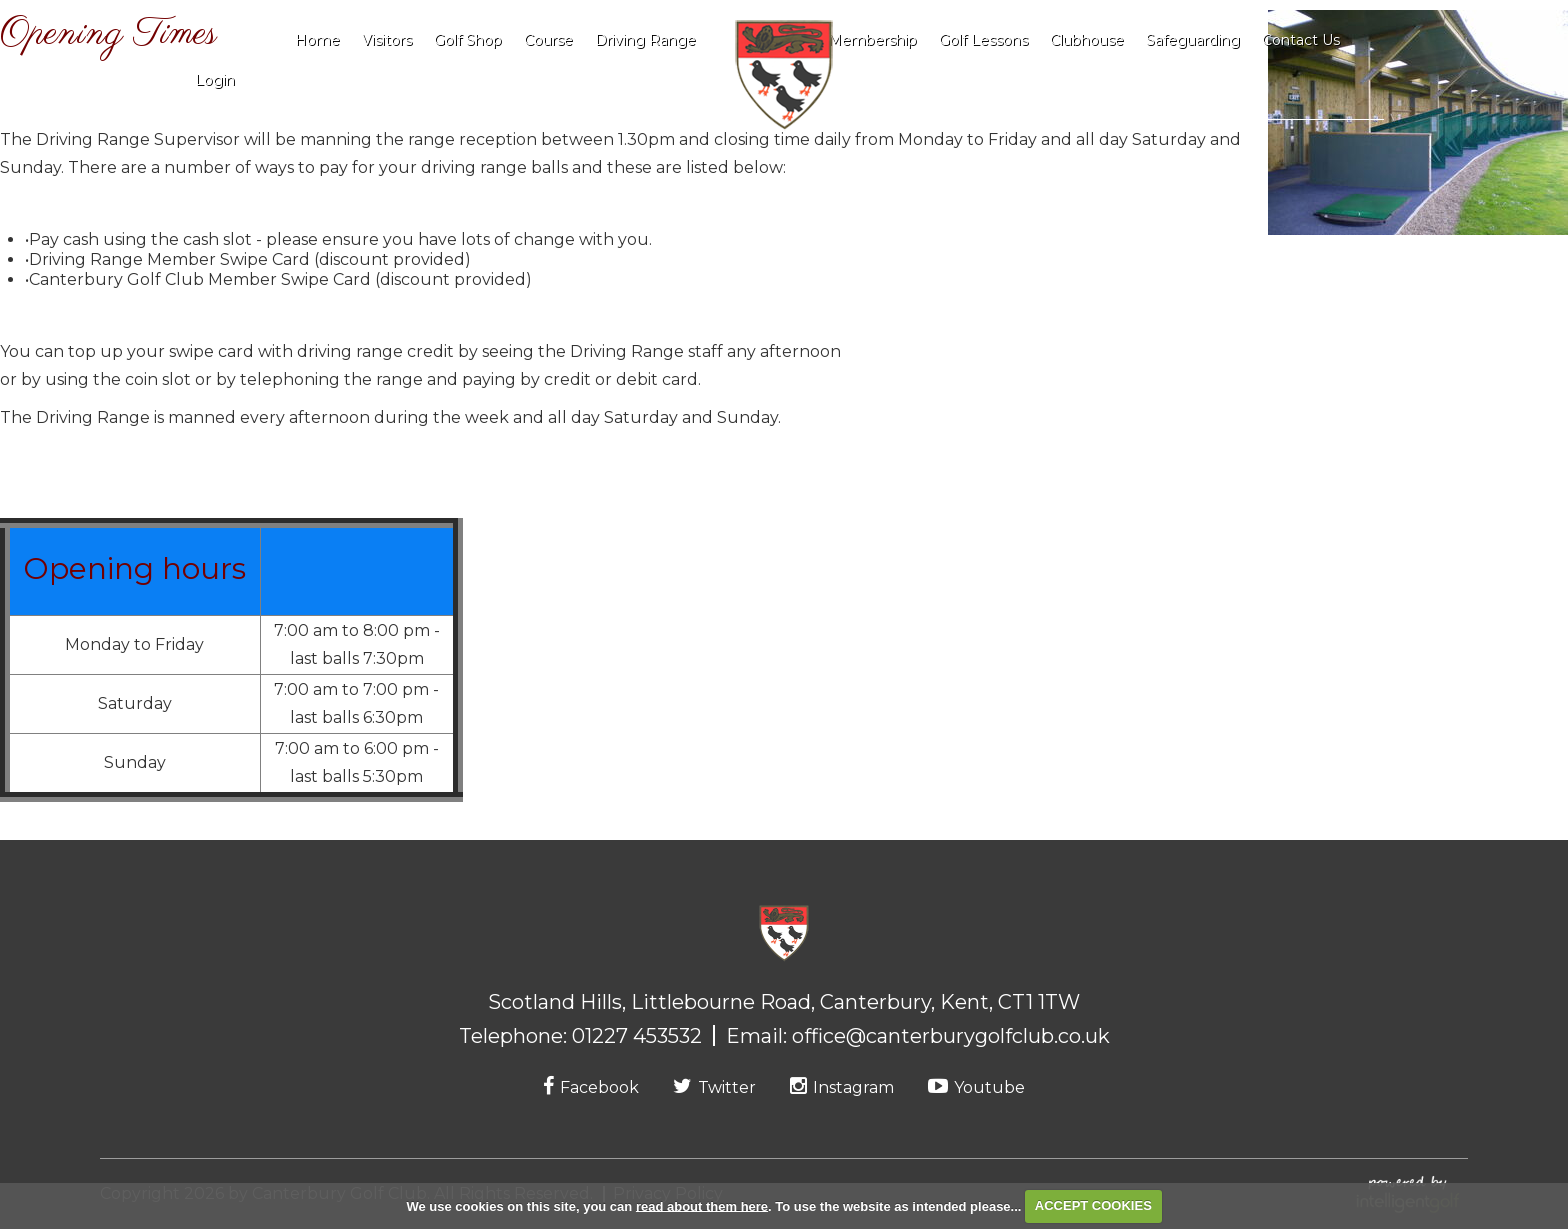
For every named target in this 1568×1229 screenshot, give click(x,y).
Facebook (591, 1087)
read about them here (702, 1205)
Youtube (976, 1087)
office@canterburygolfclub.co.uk (951, 1036)
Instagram (842, 1087)
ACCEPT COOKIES (1093, 1205)
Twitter (714, 1087)
